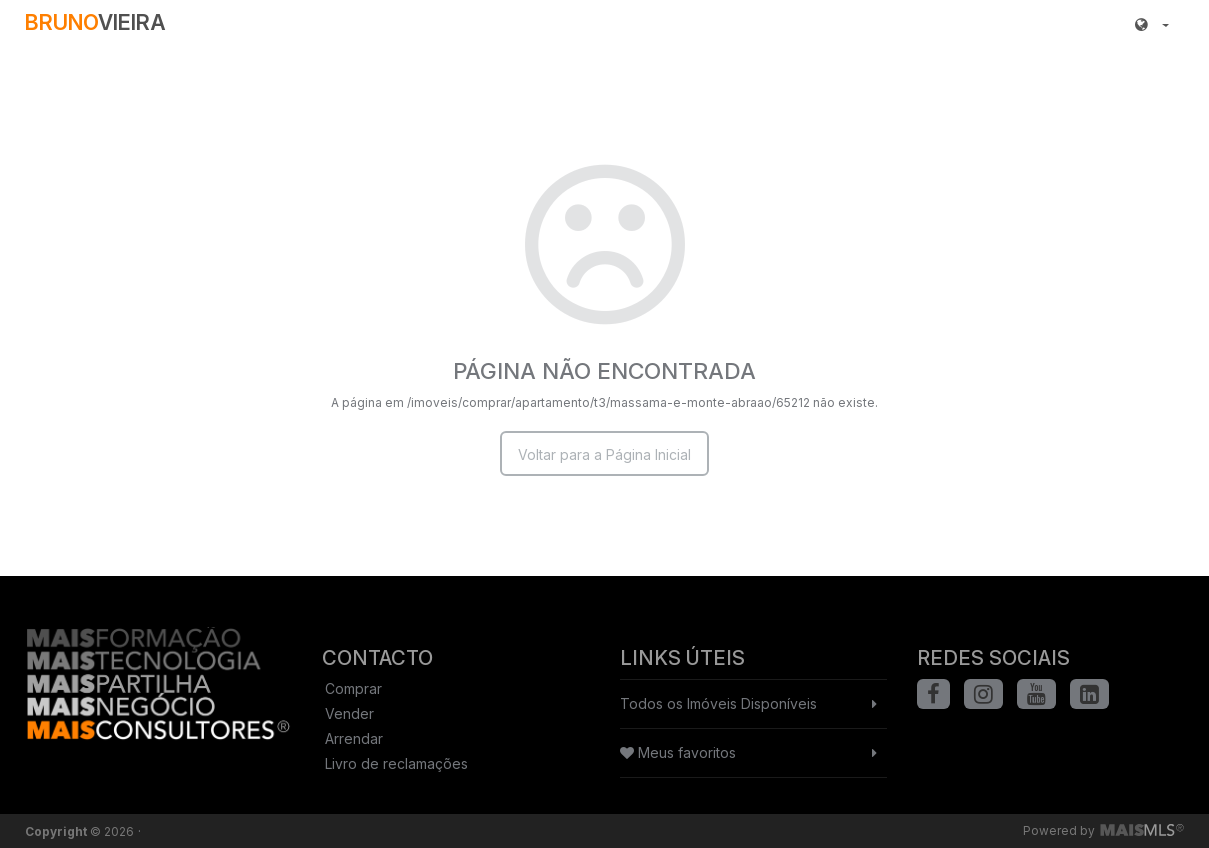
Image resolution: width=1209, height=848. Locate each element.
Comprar (353, 688)
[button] (1152, 25)
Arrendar (354, 738)
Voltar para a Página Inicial (604, 454)
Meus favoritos (678, 752)
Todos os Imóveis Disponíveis (718, 703)
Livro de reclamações (396, 763)
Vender (349, 713)
